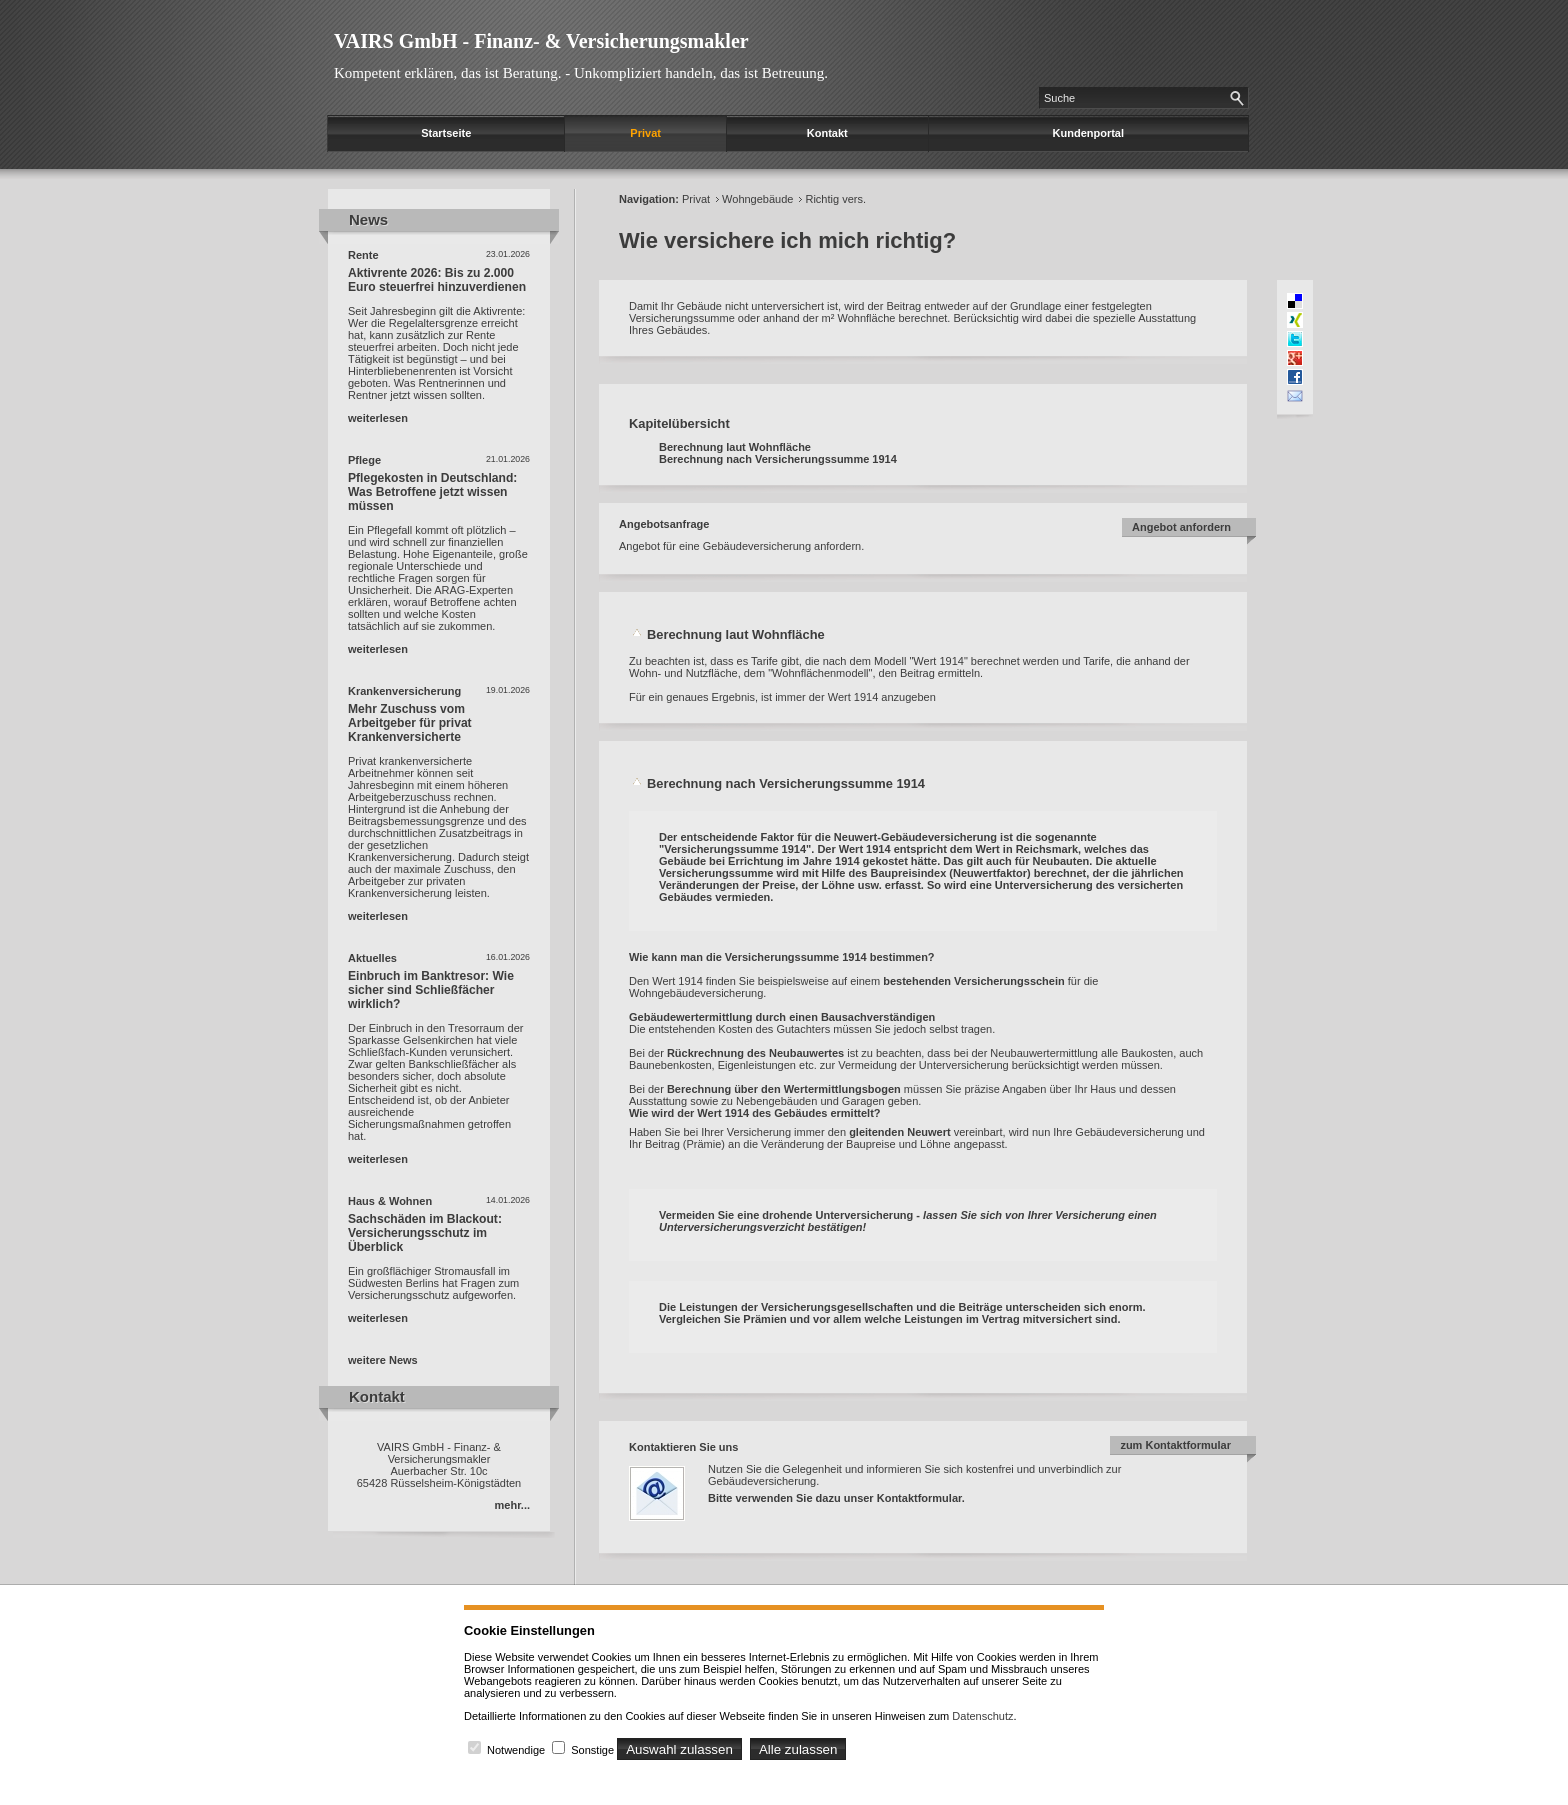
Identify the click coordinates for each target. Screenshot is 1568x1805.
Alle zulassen (798, 1749)
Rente (363, 255)
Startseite (446, 133)
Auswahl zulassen (679, 1749)
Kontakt (827, 133)
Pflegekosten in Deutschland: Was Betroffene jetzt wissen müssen (432, 492)
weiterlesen (378, 418)
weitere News (383, 1360)
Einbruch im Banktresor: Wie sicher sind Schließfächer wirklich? (431, 990)
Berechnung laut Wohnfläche (735, 447)
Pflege (364, 460)
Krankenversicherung (404, 691)
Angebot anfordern (1181, 527)
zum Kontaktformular (1175, 1445)
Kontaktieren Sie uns (683, 1447)
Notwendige (516, 1750)
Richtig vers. (835, 199)
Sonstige (592, 1750)
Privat (645, 133)
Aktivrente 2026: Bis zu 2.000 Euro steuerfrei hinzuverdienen (437, 280)
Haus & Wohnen (390, 1201)
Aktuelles (372, 958)
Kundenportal (1089, 133)
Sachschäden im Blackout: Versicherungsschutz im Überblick (425, 1233)
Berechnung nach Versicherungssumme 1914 (778, 459)
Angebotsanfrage (664, 524)
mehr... (512, 1505)
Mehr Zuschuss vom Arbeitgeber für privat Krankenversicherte (410, 723)
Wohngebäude (757, 199)
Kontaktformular (919, 1498)
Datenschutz (982, 1716)
